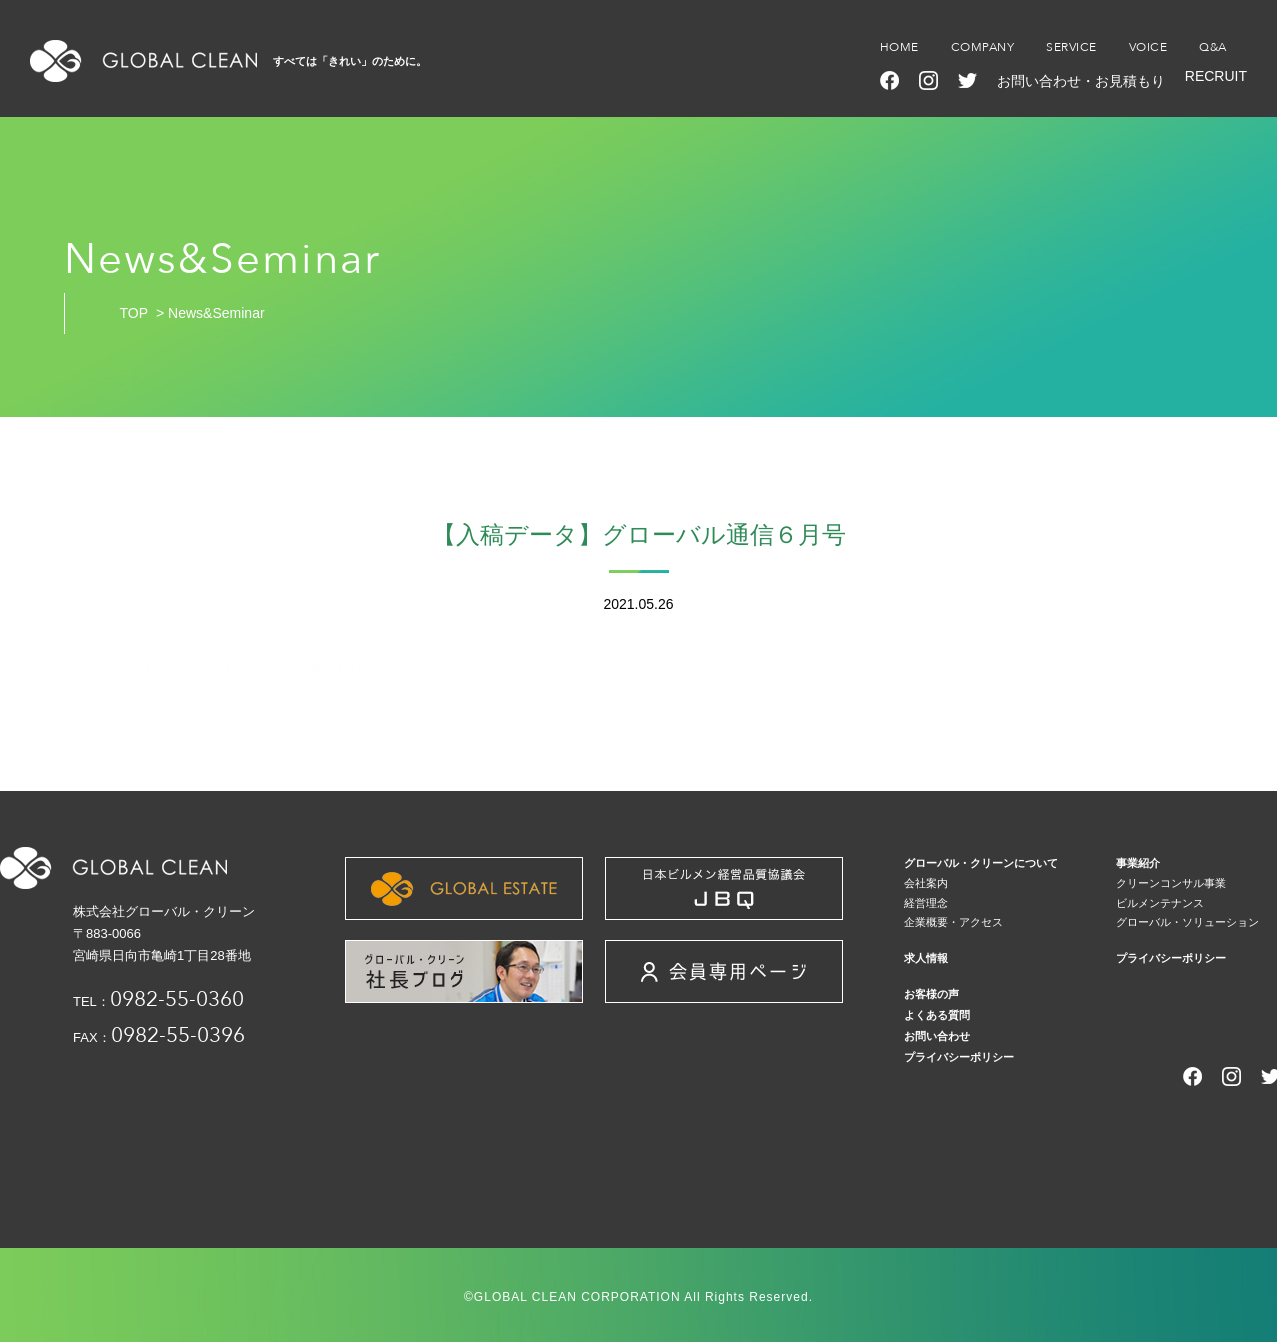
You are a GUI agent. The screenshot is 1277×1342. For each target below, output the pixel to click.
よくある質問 (937, 1015)
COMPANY (983, 47)
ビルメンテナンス (1160, 903)
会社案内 (926, 883)
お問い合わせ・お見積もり (1081, 81)
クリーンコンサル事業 (1171, 883)
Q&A (1213, 47)
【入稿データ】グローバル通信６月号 (258, 668)
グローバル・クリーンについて (981, 863)
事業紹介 (1138, 863)
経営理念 (926, 903)
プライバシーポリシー (1171, 958)
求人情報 (926, 958)
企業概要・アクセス (953, 922)
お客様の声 (931, 994)
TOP (134, 313)
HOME (899, 47)
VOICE (1148, 47)
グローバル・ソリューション (1187, 922)
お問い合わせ (937, 1036)
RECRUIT (1216, 76)
